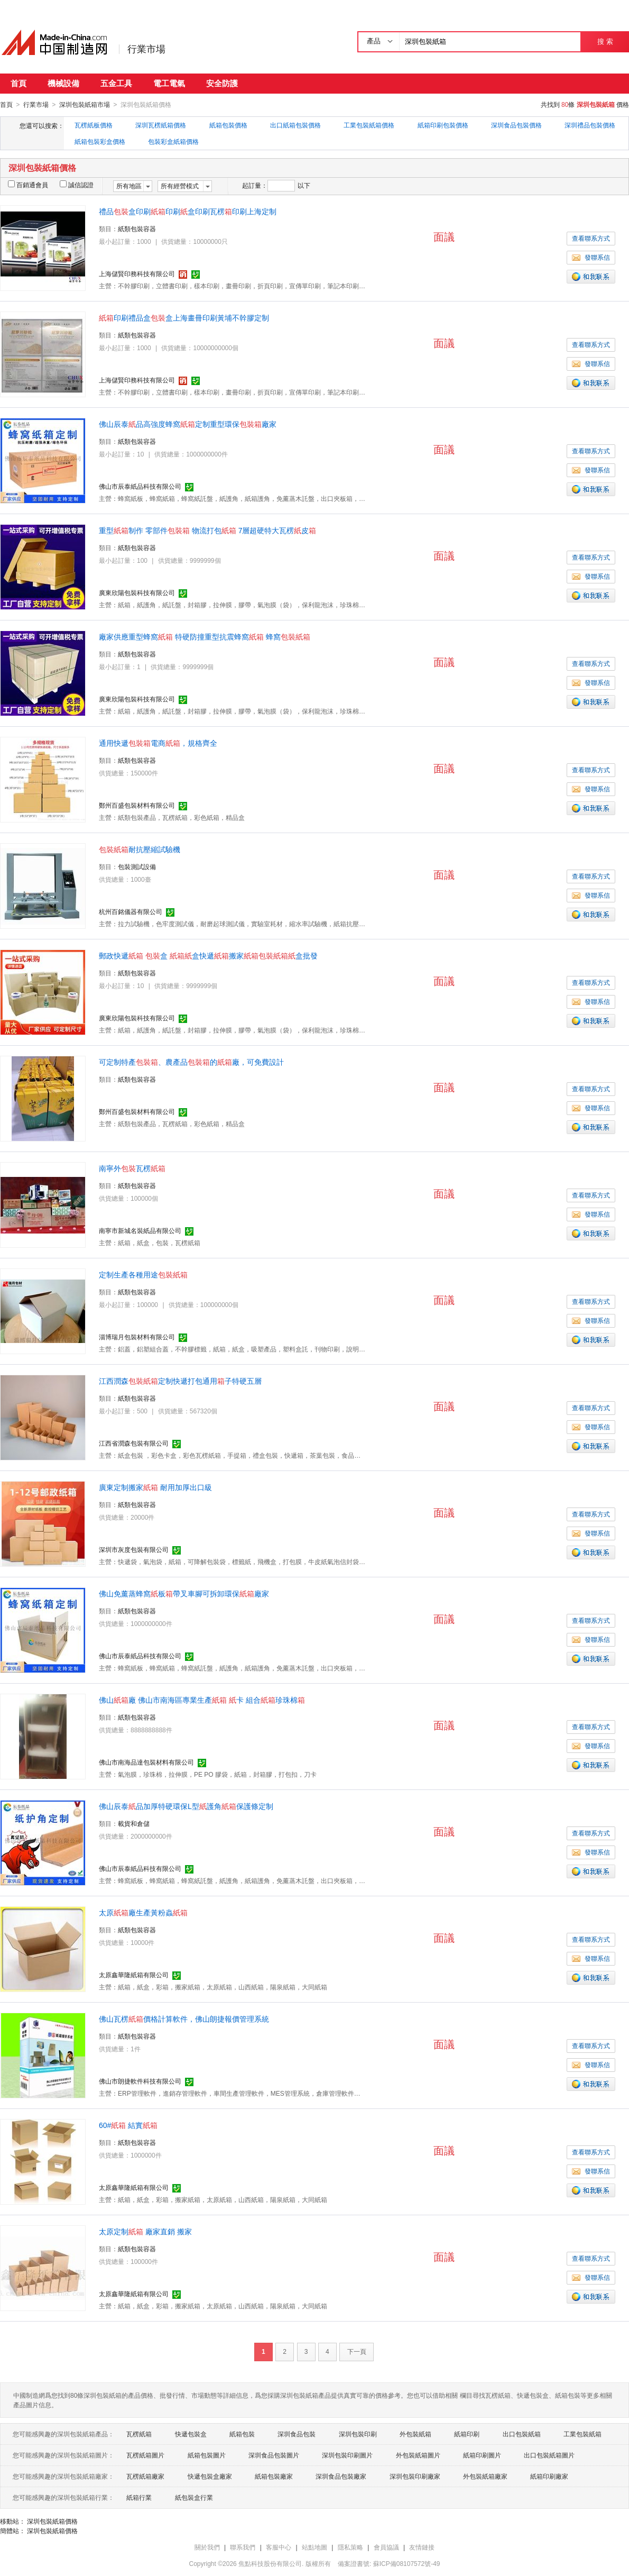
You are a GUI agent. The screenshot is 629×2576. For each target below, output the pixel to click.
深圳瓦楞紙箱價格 (160, 125)
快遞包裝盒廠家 (210, 2476)
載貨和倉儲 (134, 1823)
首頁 (18, 83)
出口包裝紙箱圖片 (549, 2455)
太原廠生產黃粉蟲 (143, 1912)
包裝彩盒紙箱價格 (173, 141)
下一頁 (356, 2351)
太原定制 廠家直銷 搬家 (145, 2231)
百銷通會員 (28, 184)
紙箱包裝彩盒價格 (100, 141)
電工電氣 (169, 83)
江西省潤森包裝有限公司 (134, 1443)
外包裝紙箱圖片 (418, 2455)
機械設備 (63, 83)
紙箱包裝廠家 (274, 2476)
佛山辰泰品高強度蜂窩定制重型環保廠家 (187, 423)
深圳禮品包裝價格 (590, 125)
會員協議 (386, 2547)
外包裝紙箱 (415, 2433)
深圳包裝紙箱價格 (52, 2521)
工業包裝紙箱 (582, 2433)
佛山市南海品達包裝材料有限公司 (146, 1762)
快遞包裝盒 (191, 2433)
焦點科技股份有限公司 (270, 2563)
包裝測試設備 (137, 866)
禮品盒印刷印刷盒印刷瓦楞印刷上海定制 (187, 211)
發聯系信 (591, 257)
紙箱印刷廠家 (549, 2476)
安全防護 (222, 83)
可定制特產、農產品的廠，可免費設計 (191, 1061)
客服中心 (278, 2547)
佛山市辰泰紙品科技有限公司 (140, 486)
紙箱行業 (139, 2497)
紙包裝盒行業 (194, 2497)
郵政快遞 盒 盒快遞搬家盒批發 (208, 955)
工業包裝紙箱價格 (369, 125)
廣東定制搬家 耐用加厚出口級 (155, 1487)
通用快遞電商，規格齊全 (158, 742)
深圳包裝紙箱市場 (84, 104)
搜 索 (605, 41)
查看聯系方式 (591, 238)
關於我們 (207, 2547)
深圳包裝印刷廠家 (415, 2476)
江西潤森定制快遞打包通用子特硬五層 (180, 1380)
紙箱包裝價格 (228, 125)
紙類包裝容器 (137, 228)
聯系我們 (242, 2547)
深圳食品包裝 (297, 2433)
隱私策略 (350, 2547)
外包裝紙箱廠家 (485, 2476)
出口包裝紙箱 (522, 2433)
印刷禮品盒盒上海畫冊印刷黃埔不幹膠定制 (184, 317)
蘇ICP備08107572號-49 (406, 2563)
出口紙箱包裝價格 (295, 125)
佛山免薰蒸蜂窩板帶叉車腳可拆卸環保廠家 (184, 1593)
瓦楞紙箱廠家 (145, 2476)
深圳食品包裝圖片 (273, 2455)
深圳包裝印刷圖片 (347, 2455)
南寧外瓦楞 (132, 1168)
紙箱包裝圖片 (207, 2455)
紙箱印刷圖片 (482, 2455)
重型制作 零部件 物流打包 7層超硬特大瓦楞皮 (207, 530)
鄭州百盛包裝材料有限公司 (137, 805)
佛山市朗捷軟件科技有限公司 (140, 2081)
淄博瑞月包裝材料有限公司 (137, 1336)
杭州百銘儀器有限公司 (130, 911)
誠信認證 (77, 184)
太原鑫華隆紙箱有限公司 (134, 1974)
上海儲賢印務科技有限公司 (137, 273)
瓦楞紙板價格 (94, 125)
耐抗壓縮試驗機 (139, 849)
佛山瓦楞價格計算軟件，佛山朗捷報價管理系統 (184, 2018)
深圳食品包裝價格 (516, 125)
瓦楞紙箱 (139, 2433)
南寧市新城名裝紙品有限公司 (140, 1230)
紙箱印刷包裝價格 (443, 125)
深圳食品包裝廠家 (341, 2476)
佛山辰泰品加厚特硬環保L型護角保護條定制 (186, 1806)
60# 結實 (128, 2125)
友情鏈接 (421, 2547)
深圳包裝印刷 (358, 2433)
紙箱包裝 (242, 2433)
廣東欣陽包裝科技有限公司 (137, 592)
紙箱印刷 (466, 2433)
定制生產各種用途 (143, 1274)
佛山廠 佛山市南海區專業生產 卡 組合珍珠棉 (202, 1699)
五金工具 (116, 83)
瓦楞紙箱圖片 (145, 2455)
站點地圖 (314, 2547)
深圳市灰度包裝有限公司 (134, 1549)
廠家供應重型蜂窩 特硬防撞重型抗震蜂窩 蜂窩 (204, 636)
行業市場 (146, 49)
